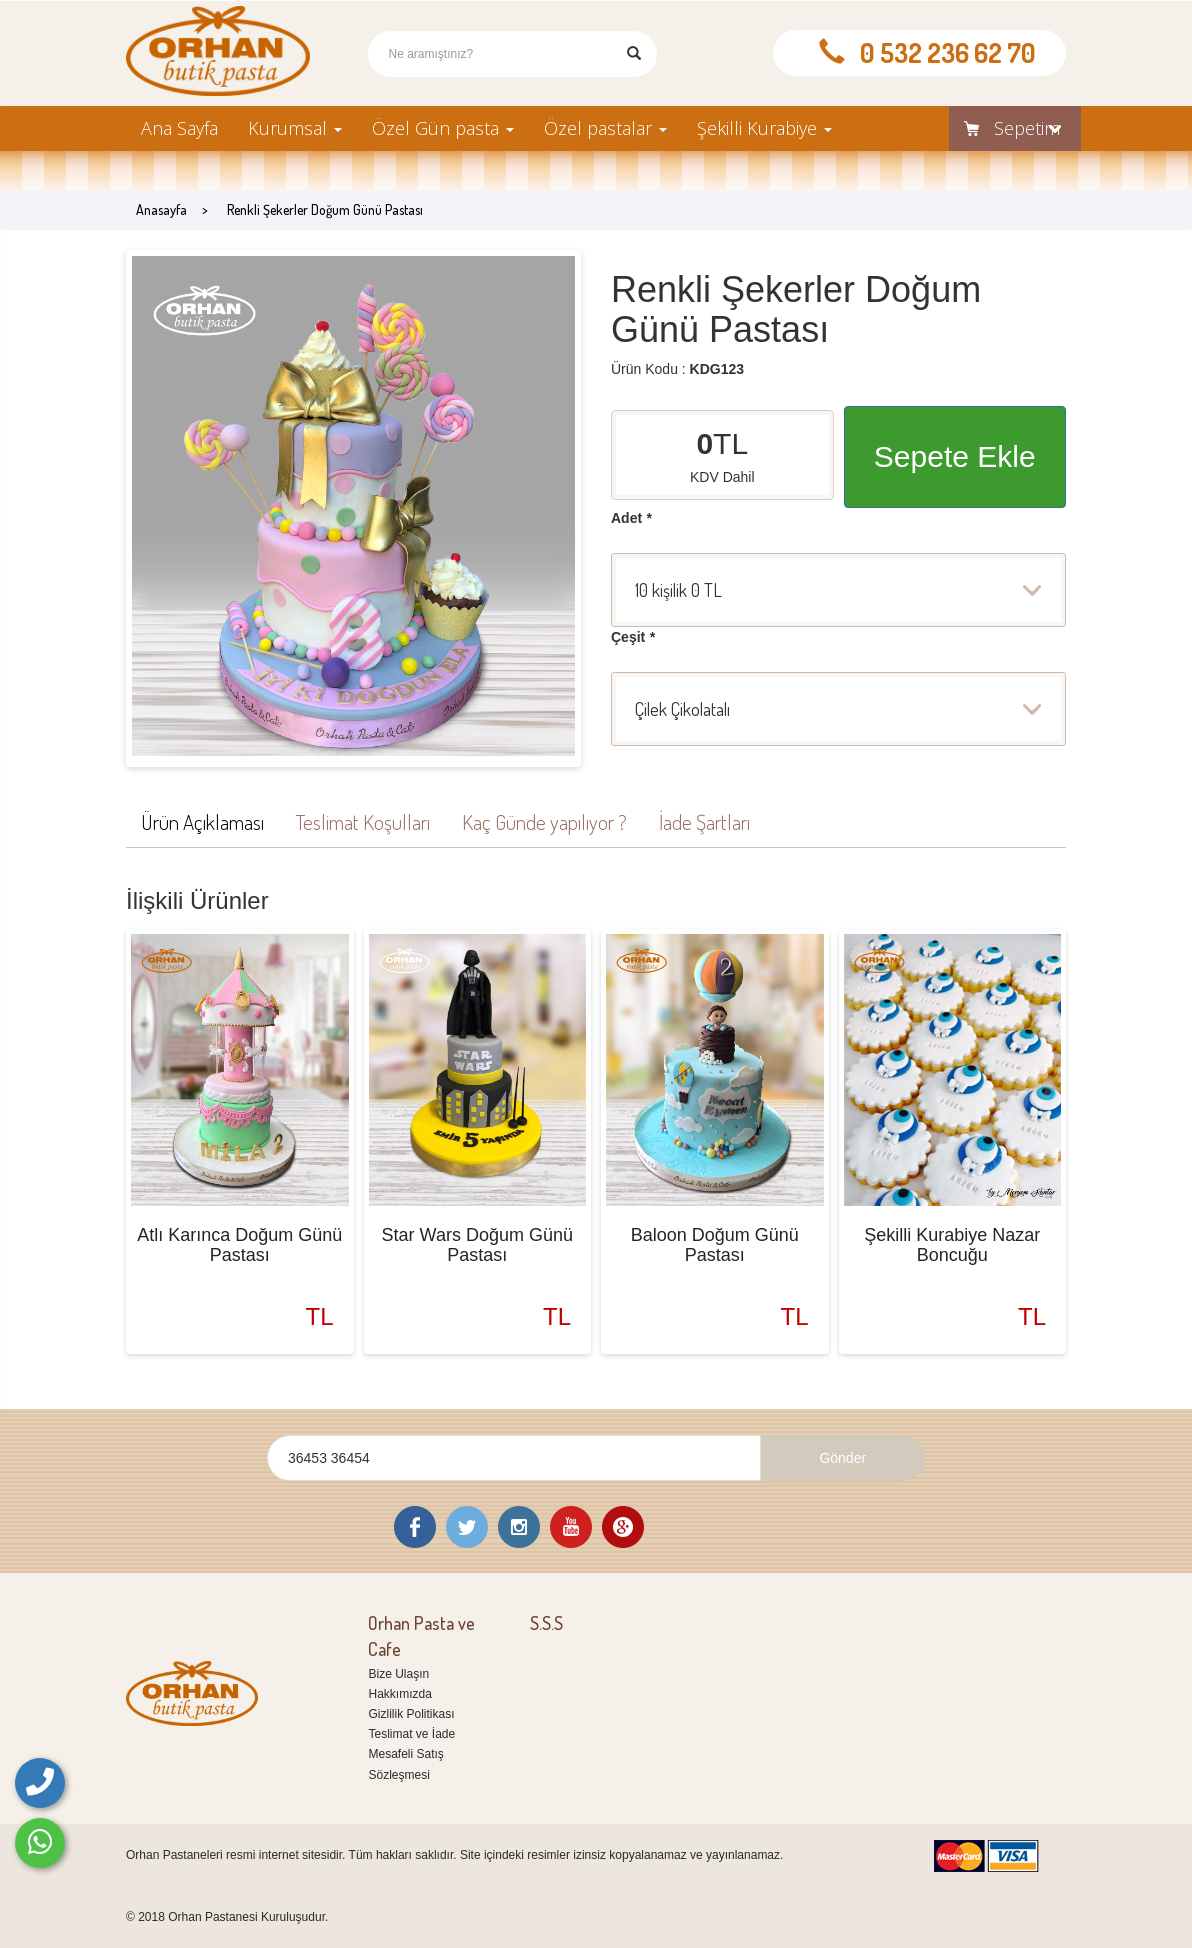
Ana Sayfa (179, 128)
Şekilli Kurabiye (764, 128)
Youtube (571, 1527)
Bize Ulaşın (398, 1674)
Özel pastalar (605, 128)
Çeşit (633, 637)
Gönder (842, 1458)
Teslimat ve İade (411, 1734)
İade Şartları (704, 821)
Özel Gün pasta (443, 128)
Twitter (467, 1527)
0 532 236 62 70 (948, 52)
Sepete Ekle (955, 456)
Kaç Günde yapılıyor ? (544, 821)
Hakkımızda (399, 1694)
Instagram (519, 1527)
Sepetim (1004, 128)
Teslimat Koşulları (363, 821)
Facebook (415, 1527)
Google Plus (623, 1527)
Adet (631, 518)
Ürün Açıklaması (202, 821)
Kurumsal (295, 128)
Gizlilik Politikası (411, 1714)
